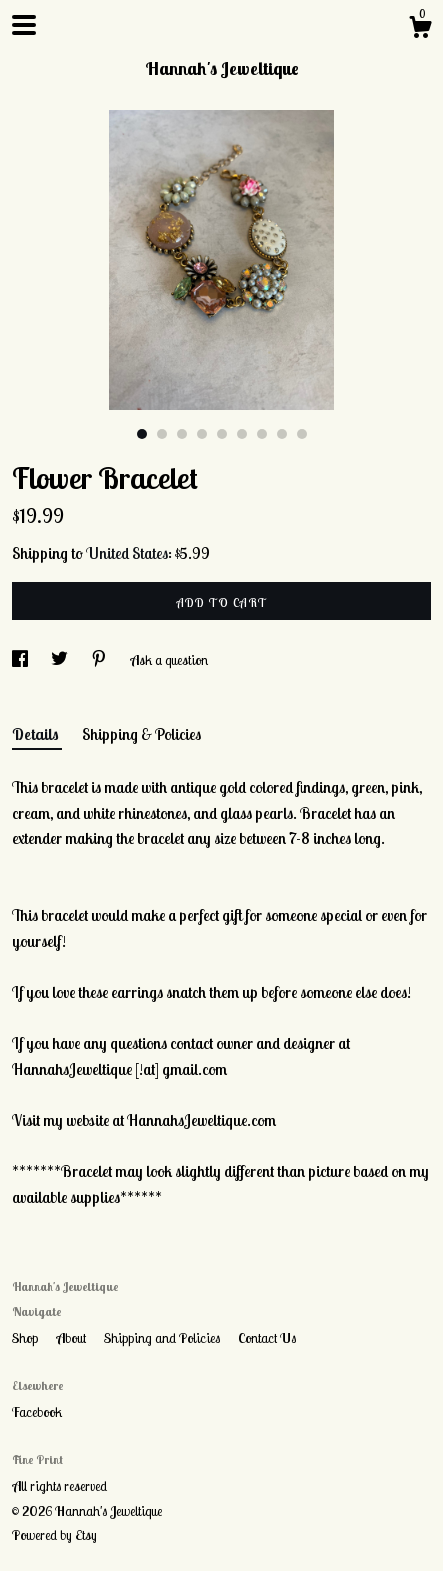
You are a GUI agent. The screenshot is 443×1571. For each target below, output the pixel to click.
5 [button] (222, 434)
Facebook (37, 1412)
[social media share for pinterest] (100, 660)
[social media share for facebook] (21, 660)
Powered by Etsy (54, 1535)
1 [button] (142, 434)
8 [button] (282, 434)
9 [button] (302, 434)
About (72, 1338)
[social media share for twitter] (61, 660)
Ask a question (169, 660)
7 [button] (262, 434)
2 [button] (162, 434)
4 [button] (202, 434)
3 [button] (182, 434)
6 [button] (242, 434)
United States (127, 553)
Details (37, 734)
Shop (26, 1338)
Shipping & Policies (141, 734)
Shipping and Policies (163, 1338)
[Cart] (420, 30)
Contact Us (267, 1338)
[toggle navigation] (24, 25)
